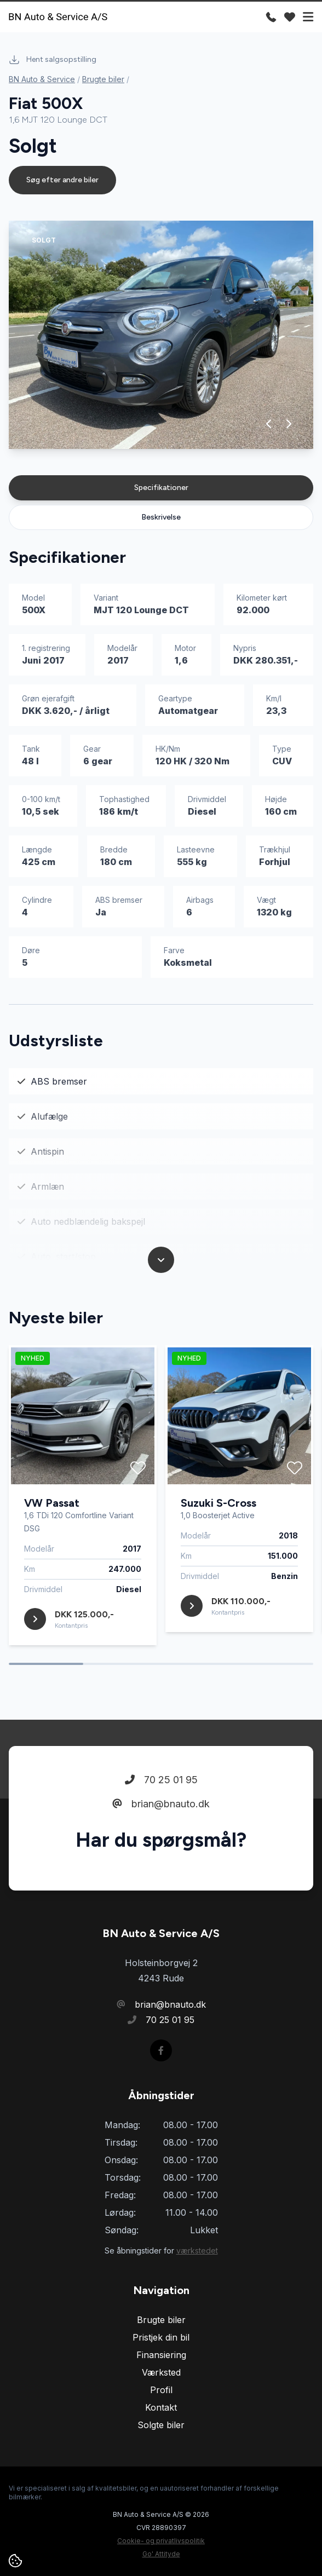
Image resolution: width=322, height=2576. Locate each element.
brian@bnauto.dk (161, 1803)
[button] (269, 423)
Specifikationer (161, 487)
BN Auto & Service (42, 79)
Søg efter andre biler (62, 180)
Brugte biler (103, 79)
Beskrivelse (161, 517)
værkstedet (197, 2250)
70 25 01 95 (161, 1779)
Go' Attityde (161, 2554)
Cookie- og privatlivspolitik (161, 2541)
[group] (161, 335)
